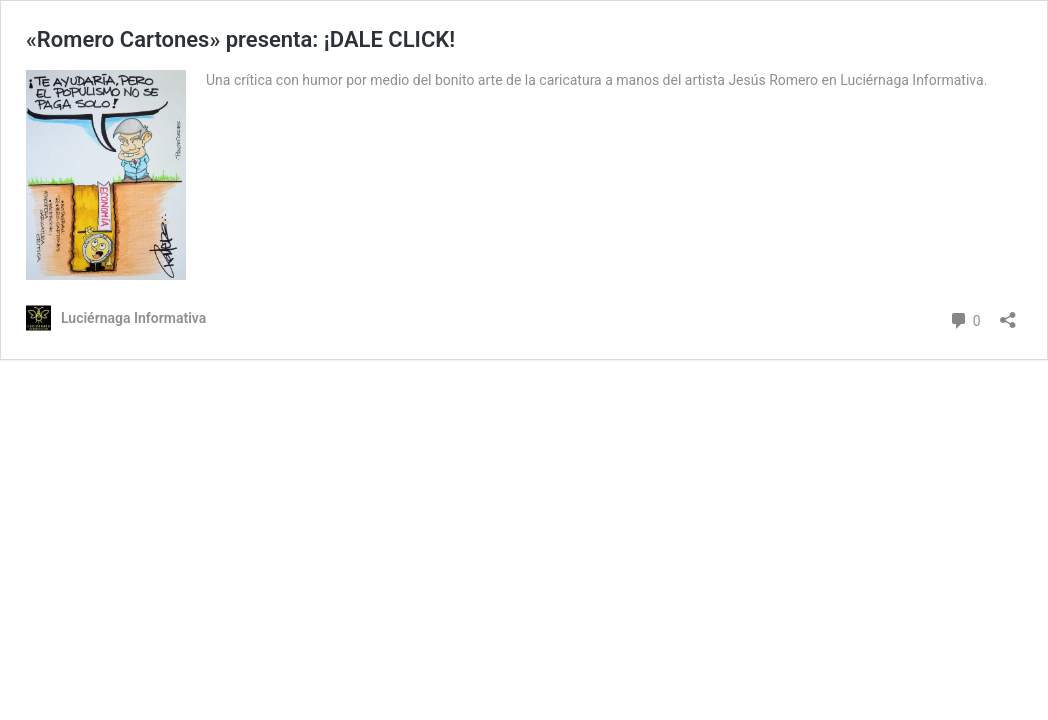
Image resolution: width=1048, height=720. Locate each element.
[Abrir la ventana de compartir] (1008, 313)
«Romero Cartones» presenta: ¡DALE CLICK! (240, 39)
